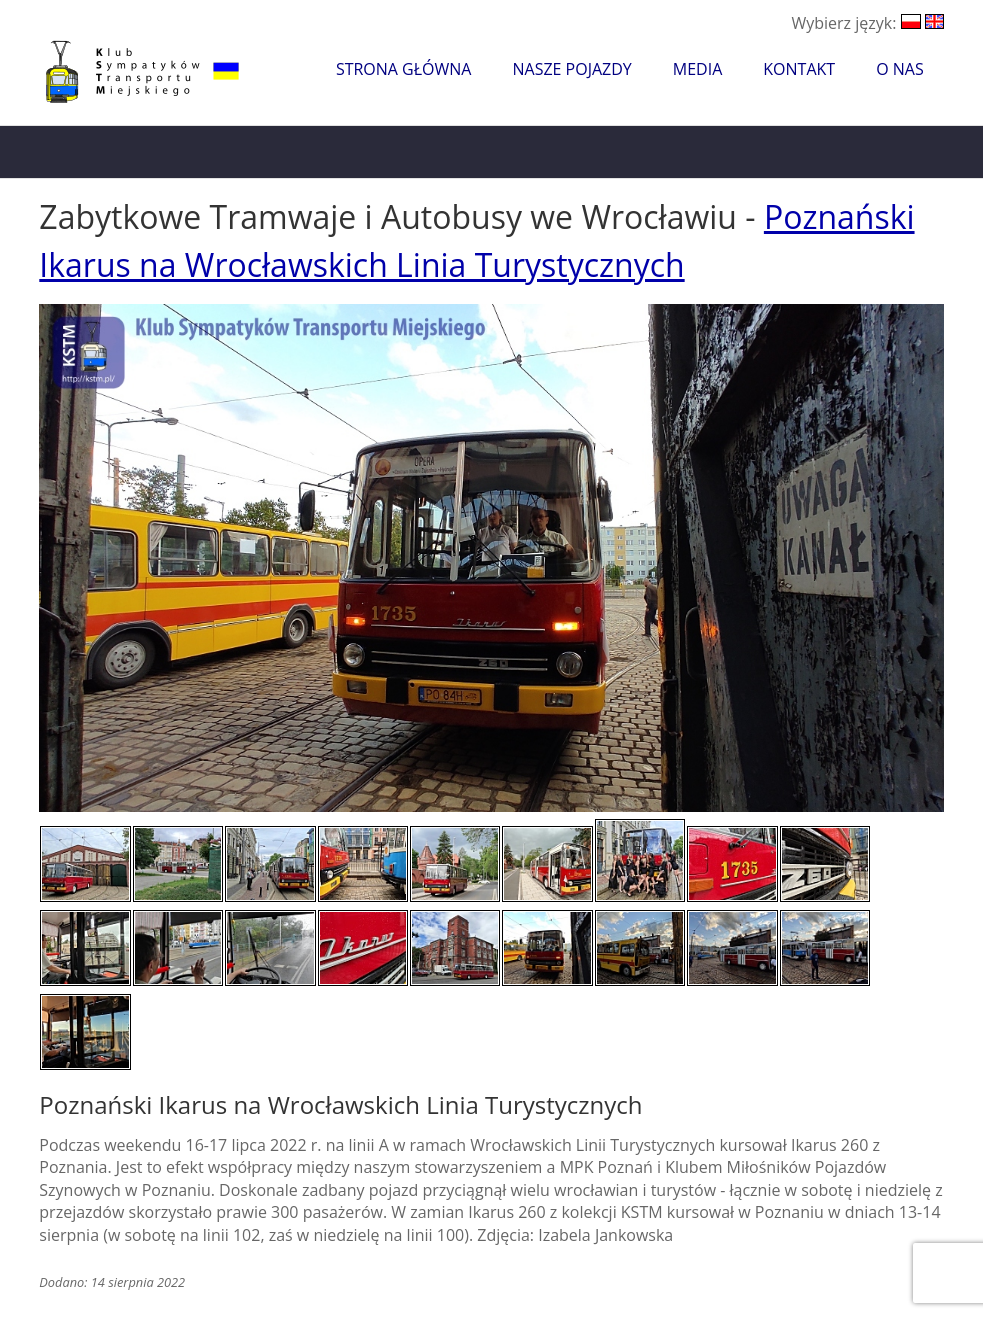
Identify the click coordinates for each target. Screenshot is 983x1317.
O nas (900, 69)
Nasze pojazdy (571, 69)
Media (697, 69)
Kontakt (799, 69)
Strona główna (404, 69)
